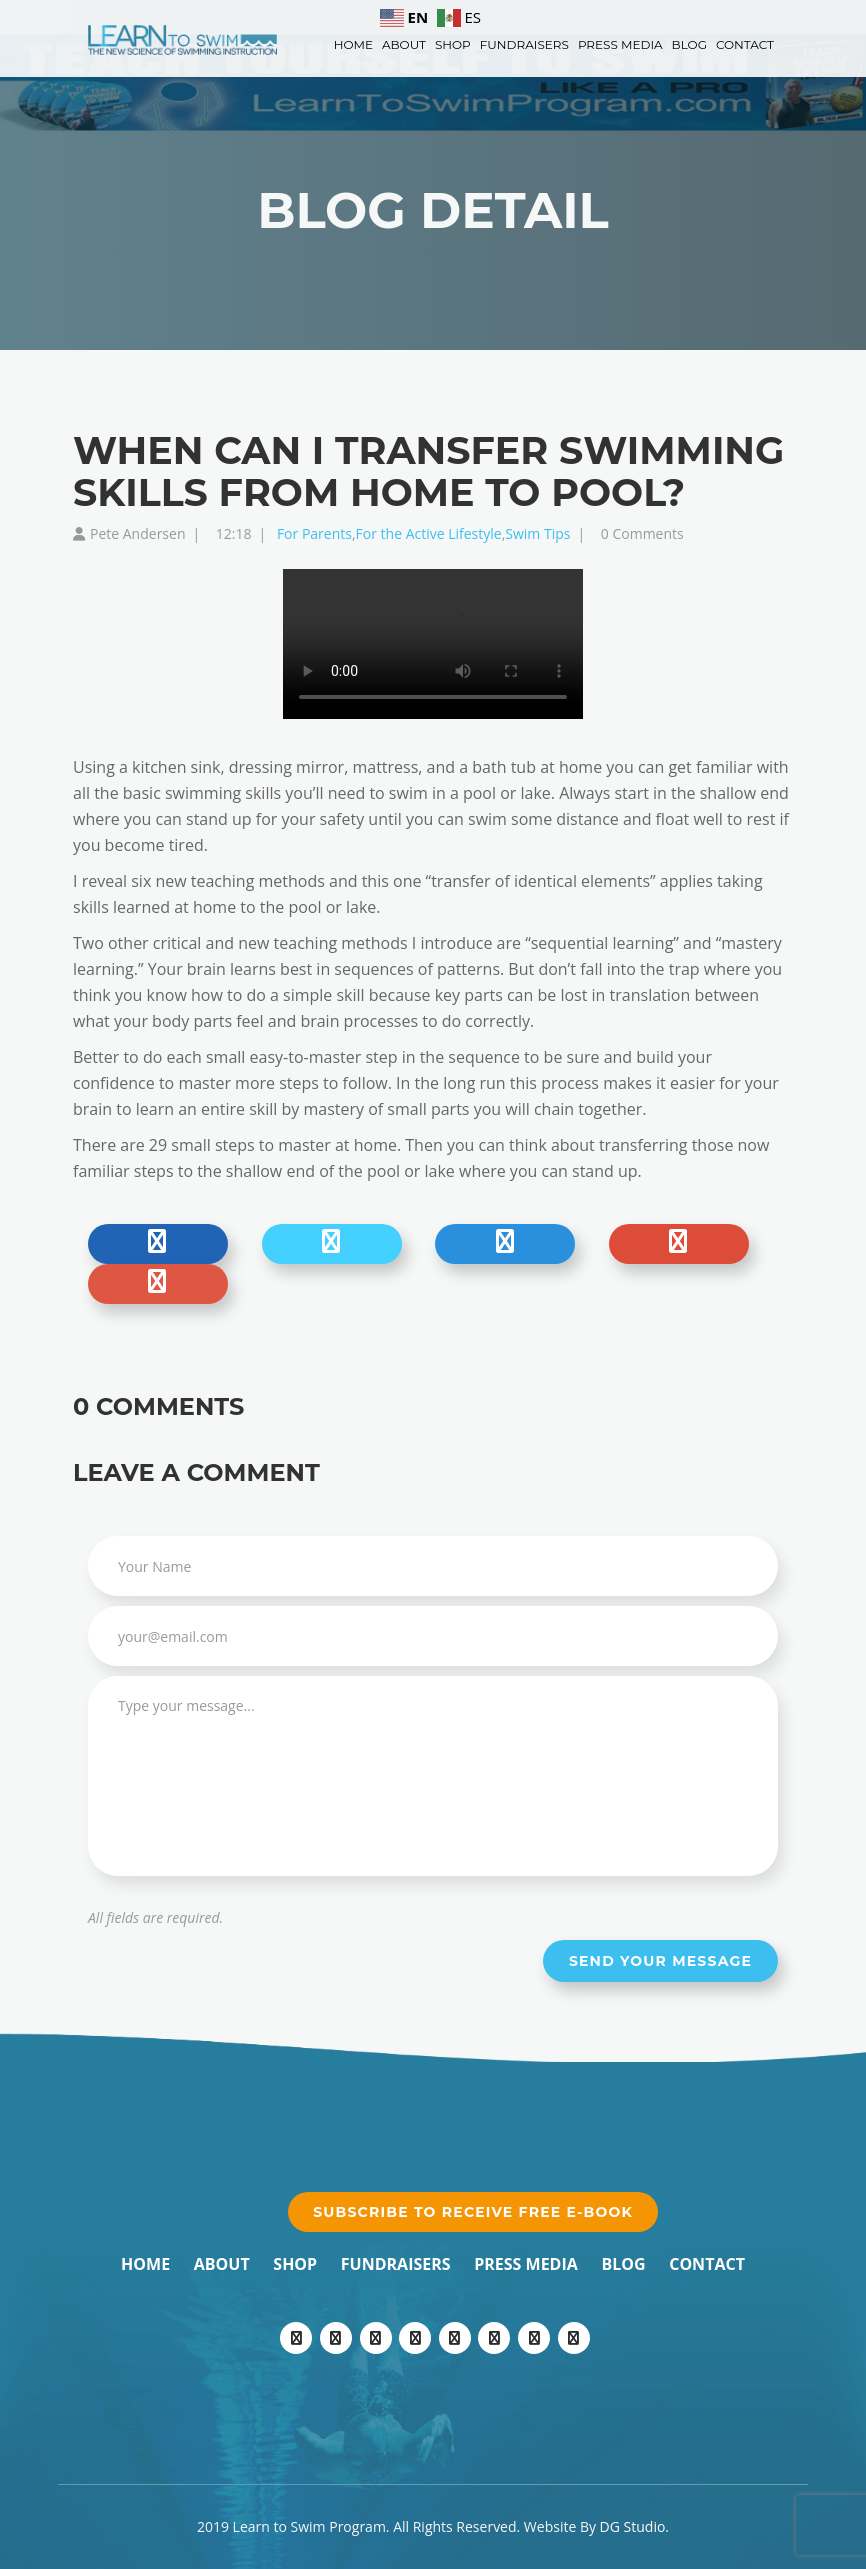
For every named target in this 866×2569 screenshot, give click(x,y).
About (404, 44)
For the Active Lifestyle (429, 533)
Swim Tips (537, 533)
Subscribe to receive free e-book (473, 2212)
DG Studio (633, 2526)
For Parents (314, 533)
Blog (689, 44)
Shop (453, 44)
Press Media (620, 44)
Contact (745, 44)
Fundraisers (524, 44)
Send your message (660, 1961)
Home (353, 44)
